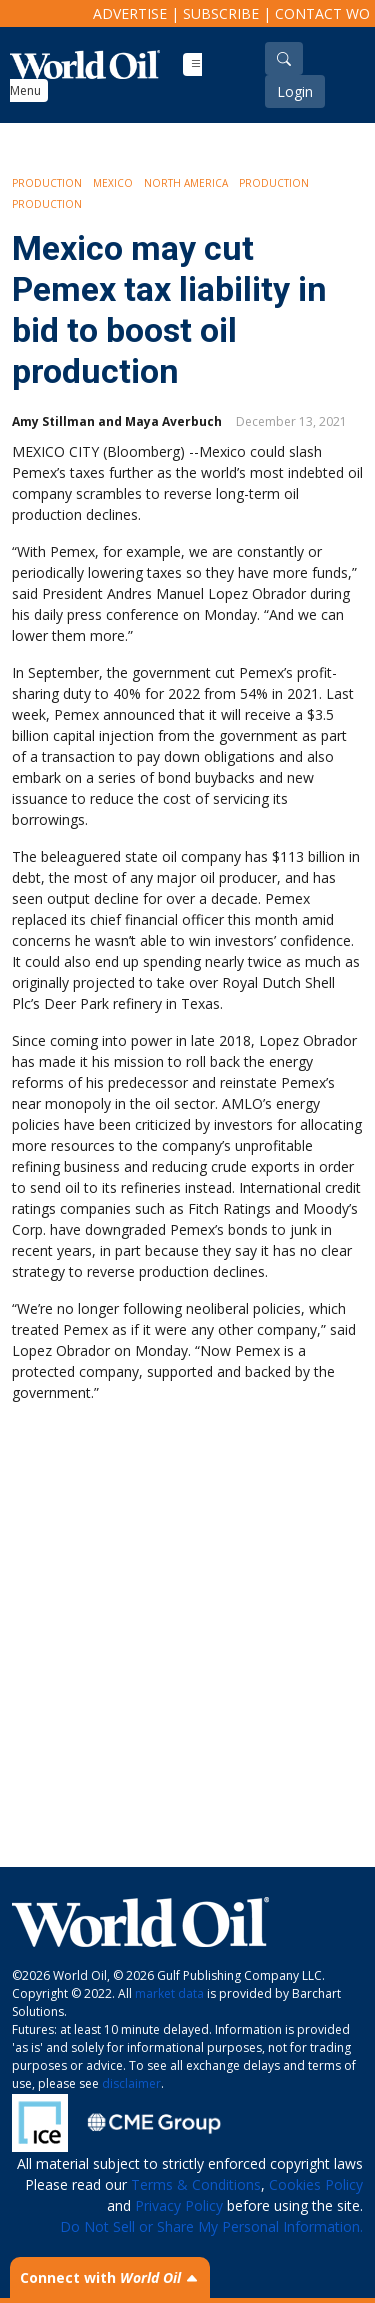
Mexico (113, 183)
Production (47, 183)
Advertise (130, 13)
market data (169, 1993)
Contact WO (322, 13)
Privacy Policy (179, 2205)
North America (186, 183)
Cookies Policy (316, 2184)
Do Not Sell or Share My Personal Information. (211, 2226)
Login (295, 91)
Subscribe (221, 13)
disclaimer (131, 2083)
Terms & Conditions (196, 2184)
